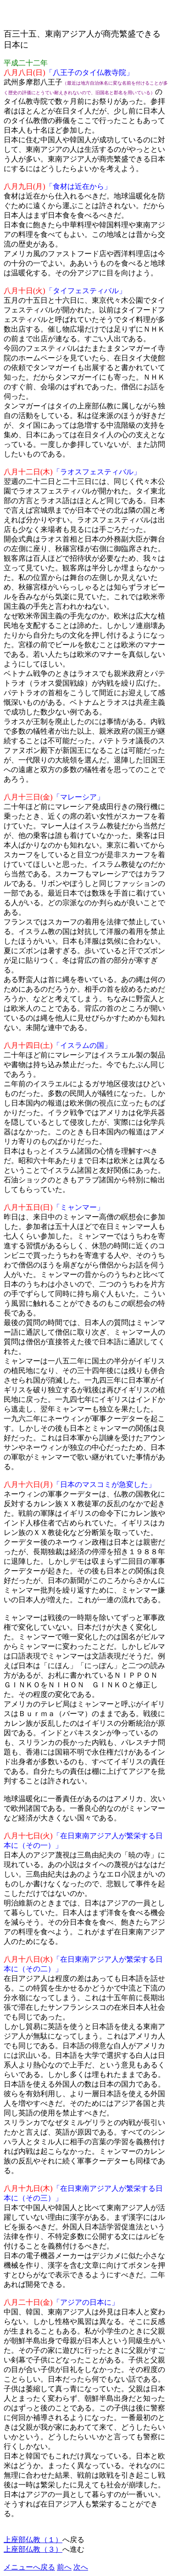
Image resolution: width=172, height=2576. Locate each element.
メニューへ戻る (29, 2567)
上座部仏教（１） (33, 2540)
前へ (64, 2567)
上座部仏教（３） (33, 2549)
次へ (80, 2567)
